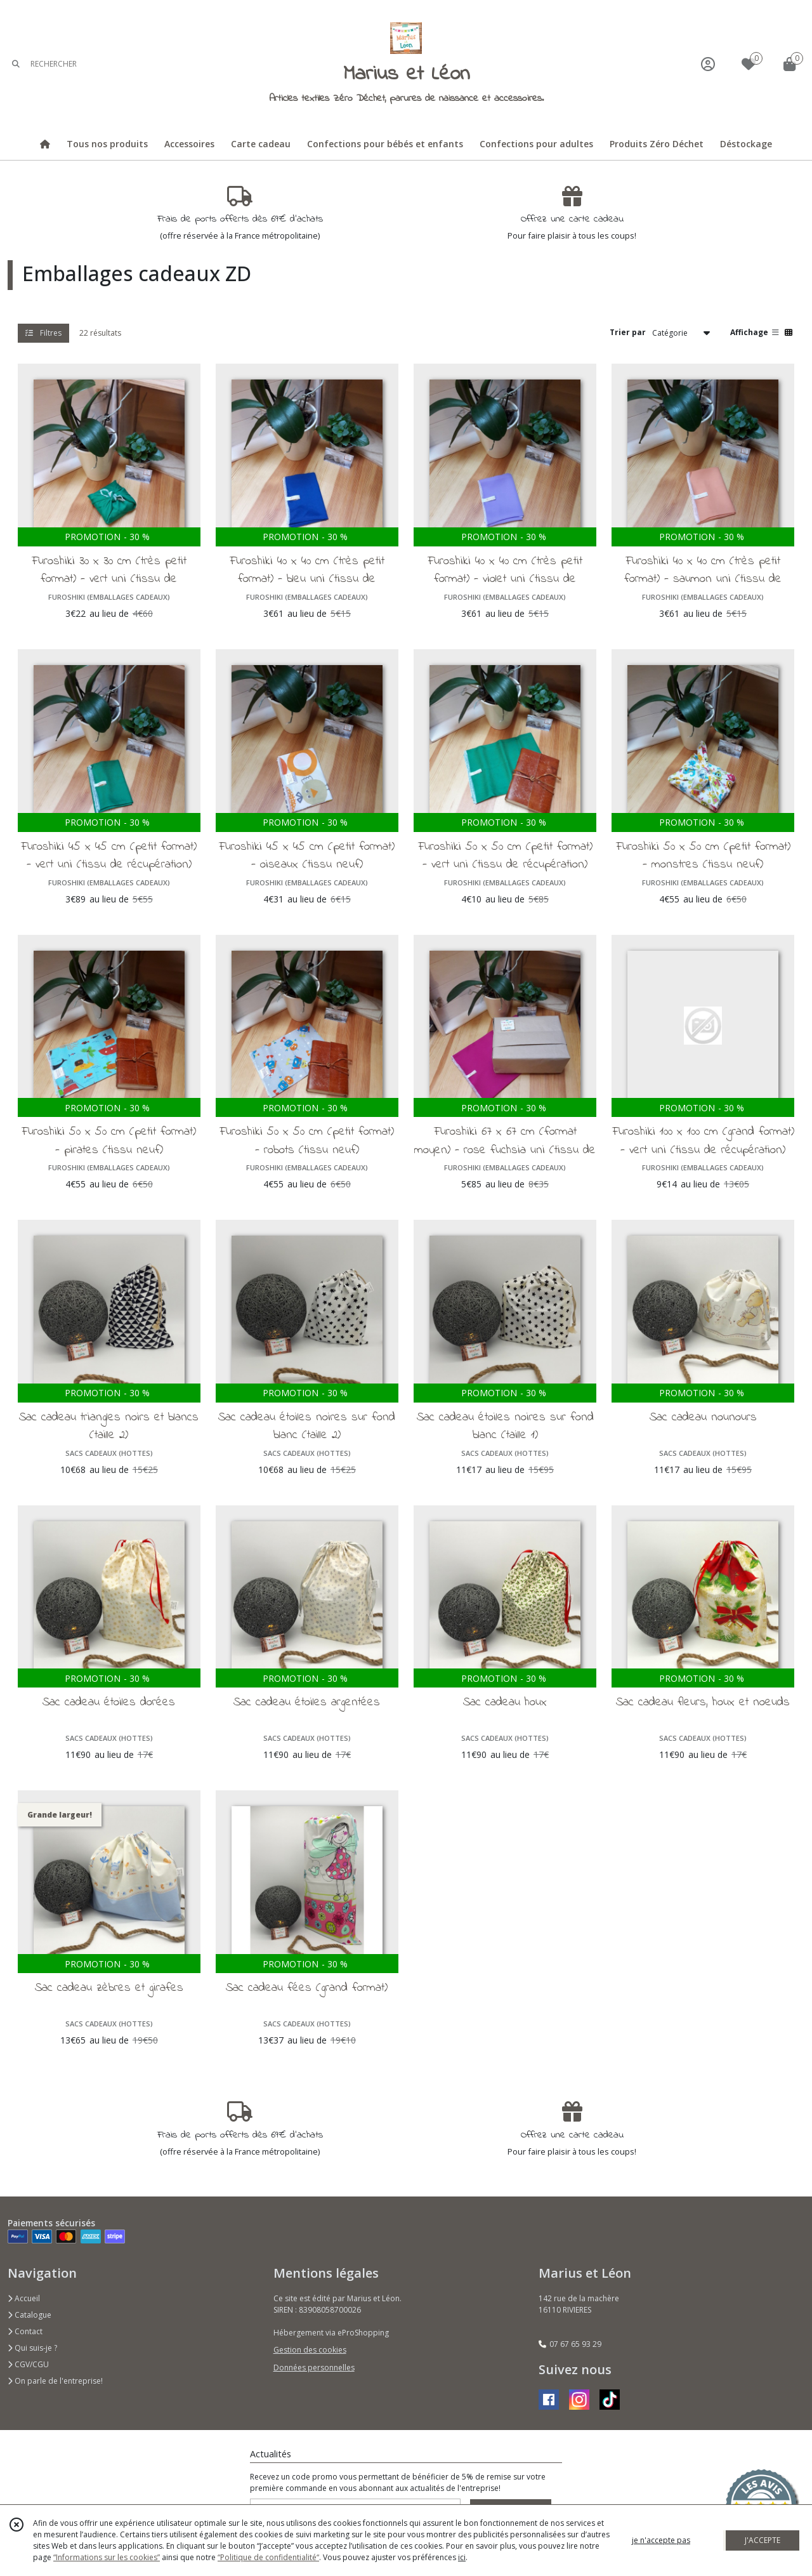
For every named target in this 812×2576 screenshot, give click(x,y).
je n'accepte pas (661, 2540)
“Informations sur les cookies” (106, 2557)
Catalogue (29, 2314)
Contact (25, 2331)
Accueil (24, 2298)
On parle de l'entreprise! (55, 2380)
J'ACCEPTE (762, 2540)
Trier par (628, 332)
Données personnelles (314, 2367)
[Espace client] (708, 63)
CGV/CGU (28, 2364)
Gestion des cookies (309, 2349)
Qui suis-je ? (32, 2347)
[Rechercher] (16, 63)
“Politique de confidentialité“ (268, 2557)
